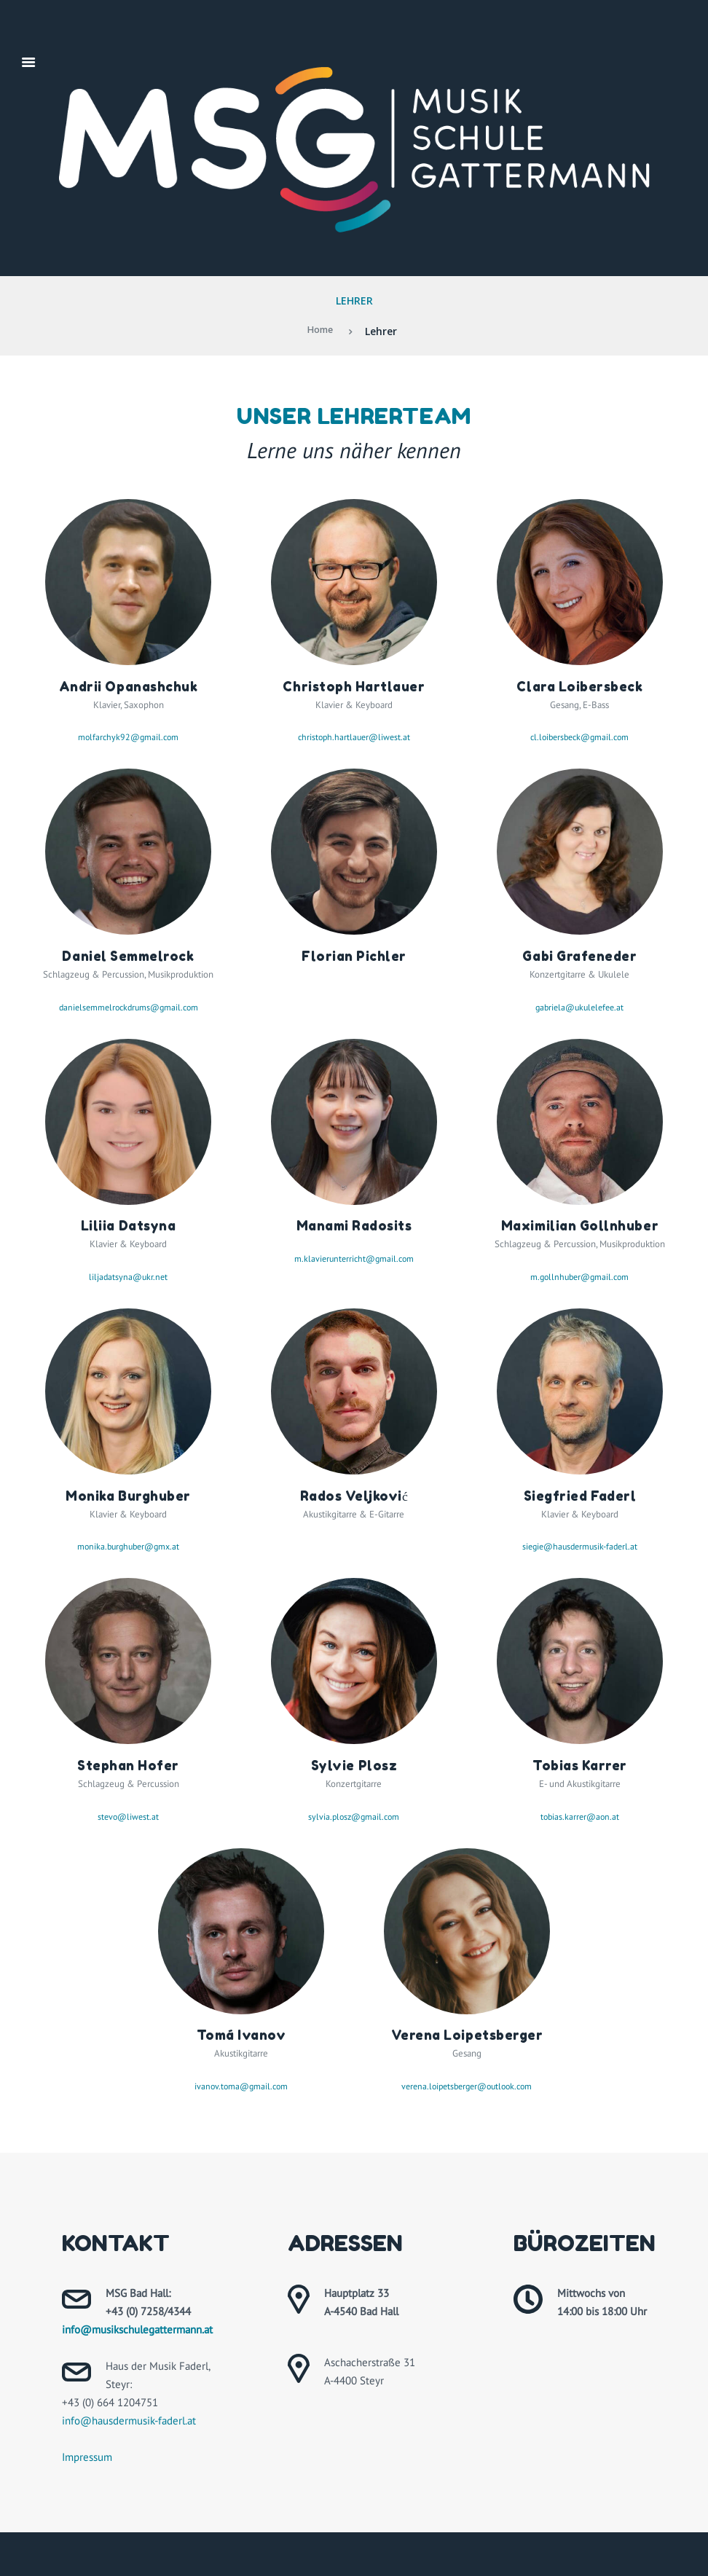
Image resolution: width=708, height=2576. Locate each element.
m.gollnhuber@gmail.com (579, 1277)
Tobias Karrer (579, 1765)
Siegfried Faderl (580, 1495)
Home (320, 331)
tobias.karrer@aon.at (579, 1816)
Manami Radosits (353, 1225)
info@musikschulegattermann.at (137, 2329)
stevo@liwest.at (128, 1816)
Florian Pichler (354, 956)
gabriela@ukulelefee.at (579, 1007)
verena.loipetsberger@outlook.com (467, 2086)
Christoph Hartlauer (353, 686)
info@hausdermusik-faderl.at (129, 2420)
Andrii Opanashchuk (128, 686)
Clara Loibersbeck (579, 686)
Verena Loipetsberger (467, 2034)
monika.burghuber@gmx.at (128, 1546)
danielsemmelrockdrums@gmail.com (128, 1007)
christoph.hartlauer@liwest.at (354, 737)
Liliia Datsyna (128, 1225)
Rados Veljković (354, 1495)
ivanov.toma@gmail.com (241, 2086)
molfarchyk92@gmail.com (128, 737)
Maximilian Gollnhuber (580, 1225)
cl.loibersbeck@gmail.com (580, 737)
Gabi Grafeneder (579, 956)
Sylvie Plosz (354, 1765)
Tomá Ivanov (241, 2034)
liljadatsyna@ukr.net (128, 1277)
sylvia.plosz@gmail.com (354, 1816)
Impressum (87, 2457)
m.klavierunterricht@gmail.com (353, 1258)
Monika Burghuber (128, 1495)
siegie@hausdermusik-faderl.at (580, 1546)
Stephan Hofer (128, 1765)
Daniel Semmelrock (127, 956)
